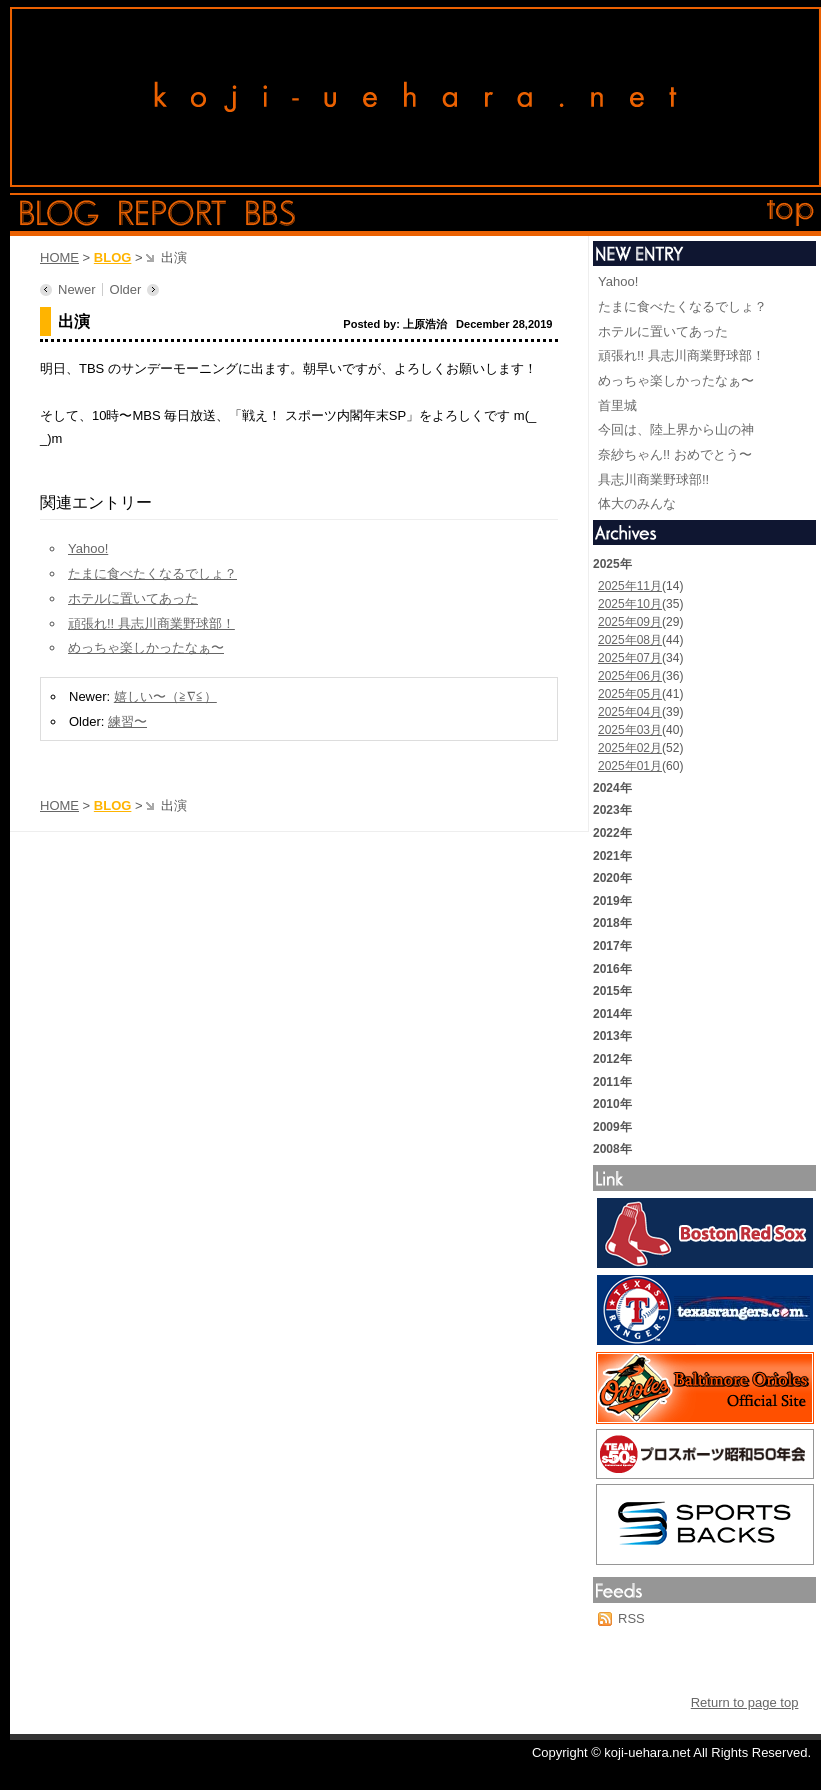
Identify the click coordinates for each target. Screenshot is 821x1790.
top (791, 213)
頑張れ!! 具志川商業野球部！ (151, 623)
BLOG (113, 257)
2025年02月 (630, 748)
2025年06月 (630, 676)
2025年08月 (630, 640)
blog (59, 213)
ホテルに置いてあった (133, 598)
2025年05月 (630, 694)
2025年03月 (630, 730)
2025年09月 (630, 622)
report (172, 213)
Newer (77, 289)
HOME (59, 257)
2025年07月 (630, 658)
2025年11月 (630, 586)
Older (126, 289)
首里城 (617, 405)
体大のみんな (637, 503)
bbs (270, 213)
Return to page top (745, 1702)
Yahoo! (88, 548)
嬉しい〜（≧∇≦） (165, 696)
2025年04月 (630, 712)
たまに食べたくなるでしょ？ (152, 573)
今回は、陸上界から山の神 (676, 429)
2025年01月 (630, 766)
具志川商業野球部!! (653, 479)
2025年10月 (630, 604)
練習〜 (127, 721)
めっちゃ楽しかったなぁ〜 (146, 647)
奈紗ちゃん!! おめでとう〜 (675, 454)
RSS (631, 1618)
